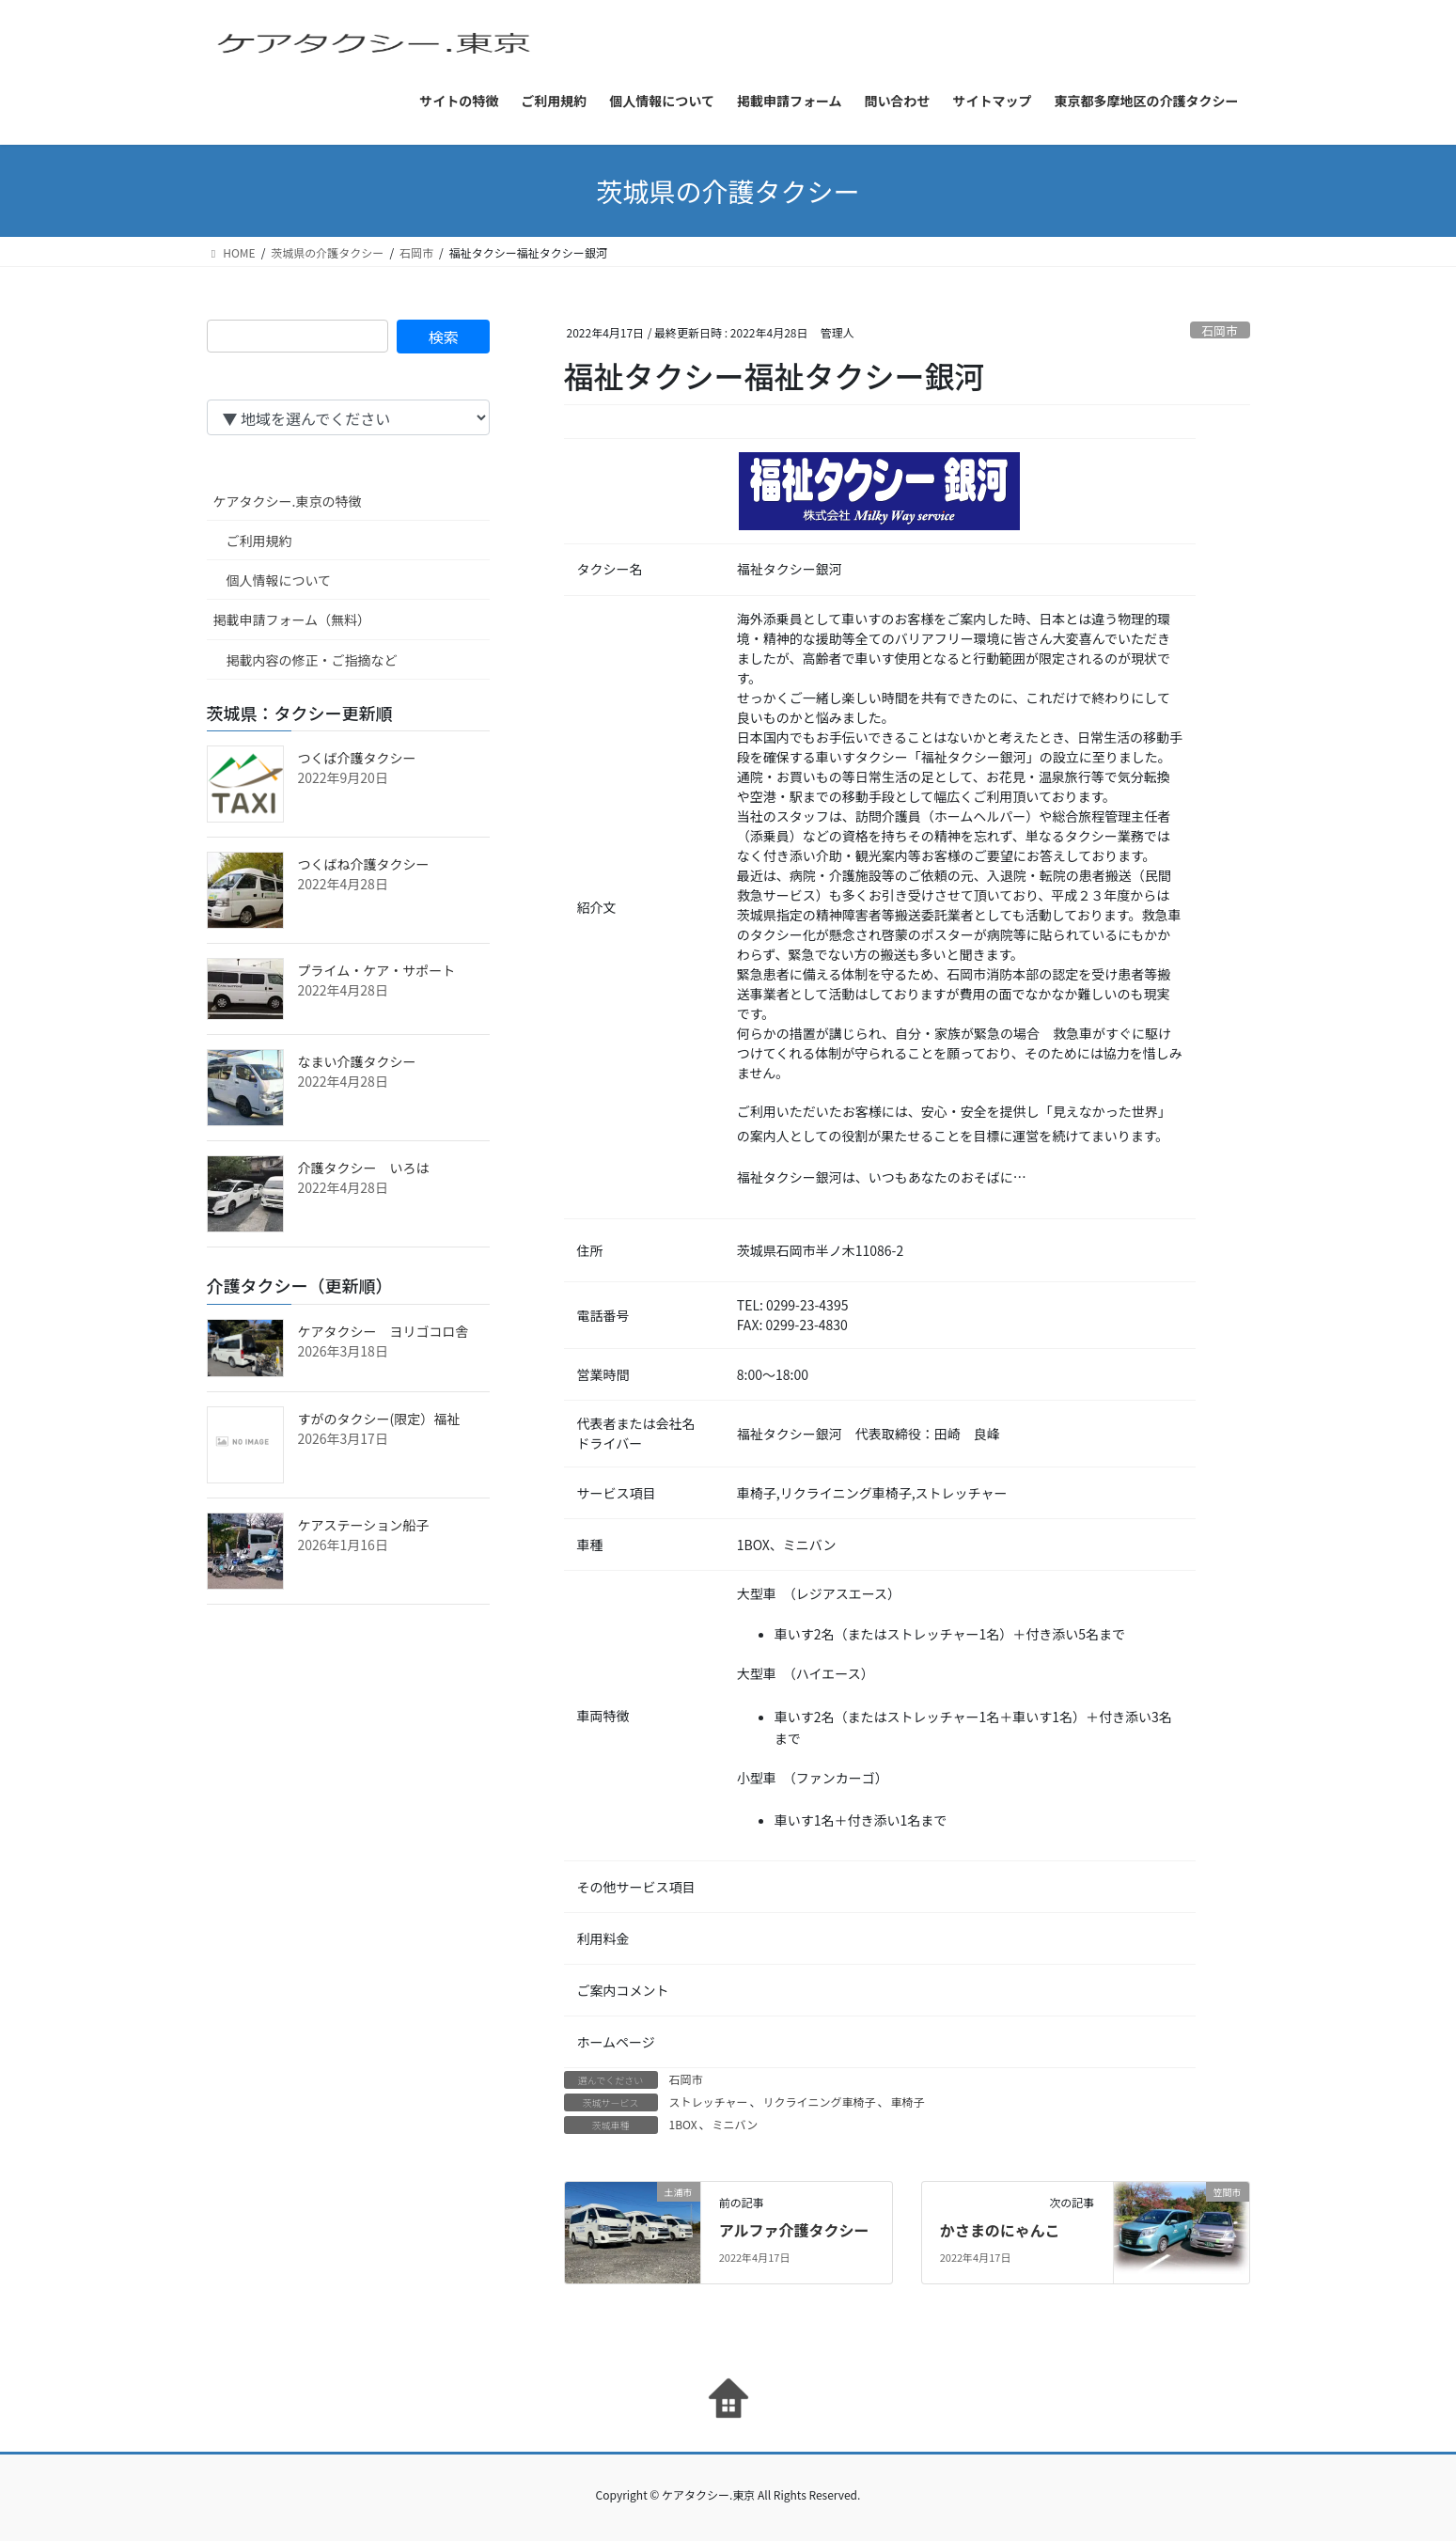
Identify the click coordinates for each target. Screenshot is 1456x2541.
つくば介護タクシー (357, 757)
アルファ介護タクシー (794, 2230)
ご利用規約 (259, 540)
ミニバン (735, 2124)
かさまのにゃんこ (1000, 2230)
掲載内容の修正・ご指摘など (312, 660)
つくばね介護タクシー (364, 864)
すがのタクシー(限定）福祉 (379, 1418)
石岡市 (1219, 330)
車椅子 (907, 2102)
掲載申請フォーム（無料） (292, 619)
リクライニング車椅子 (818, 2102)
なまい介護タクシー (357, 1061)
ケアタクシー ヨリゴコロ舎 (383, 1331)
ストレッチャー (708, 2102)
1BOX (683, 2124)
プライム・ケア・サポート (377, 970)
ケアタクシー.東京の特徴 (287, 501)
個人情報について (279, 580)
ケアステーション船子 (364, 1524)
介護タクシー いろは (364, 1167)
